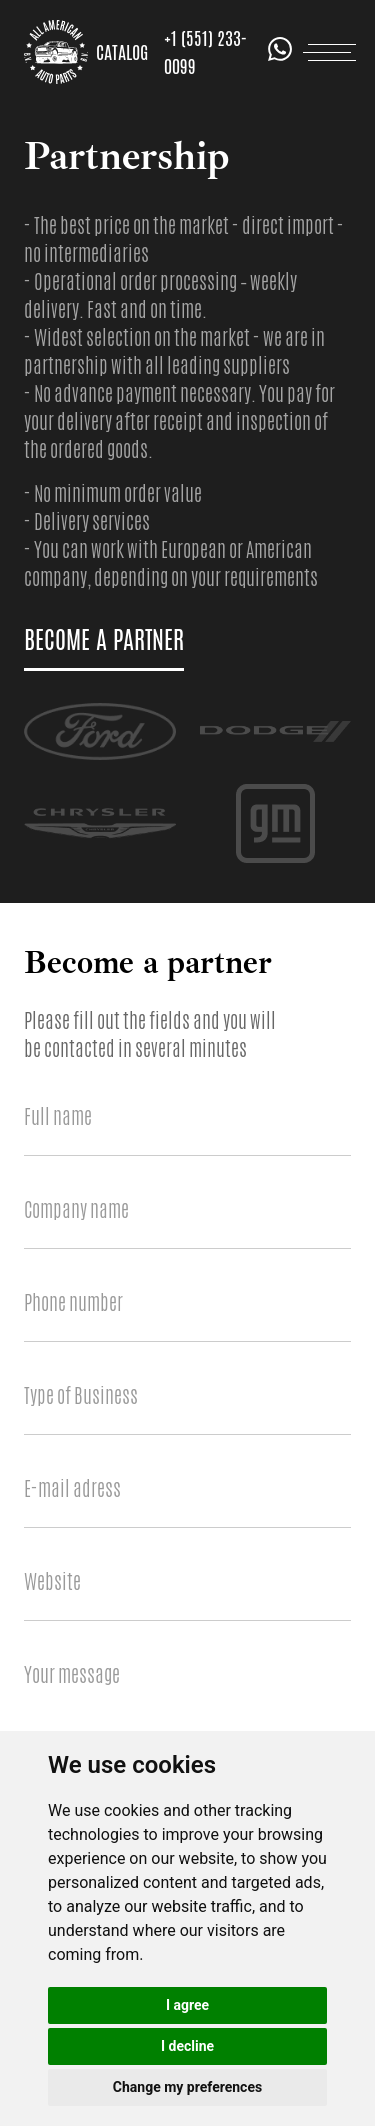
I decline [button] (187, 2046)
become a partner (104, 640)
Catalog (122, 52)
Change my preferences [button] (187, 2087)
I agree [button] (187, 2005)
